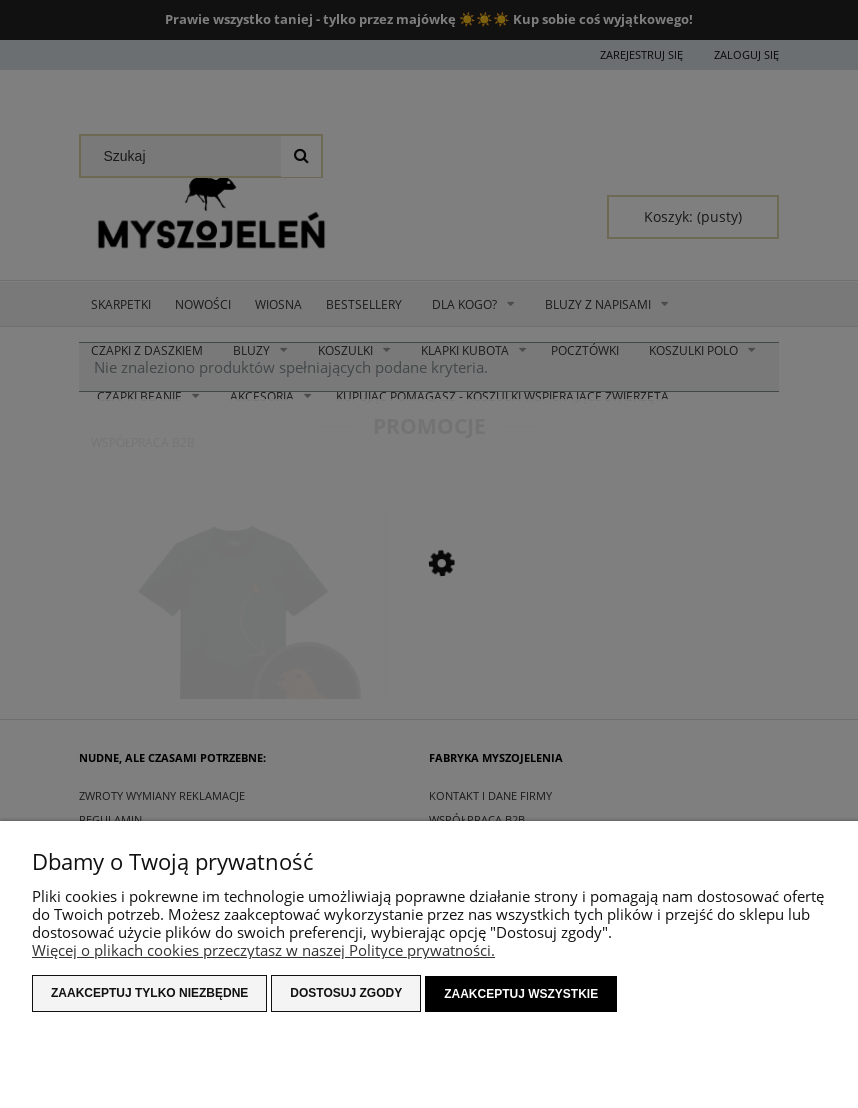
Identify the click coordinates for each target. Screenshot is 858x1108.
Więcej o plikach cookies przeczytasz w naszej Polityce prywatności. (263, 951)
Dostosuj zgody (346, 994)
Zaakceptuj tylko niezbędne (149, 994)
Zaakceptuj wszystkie (521, 994)
